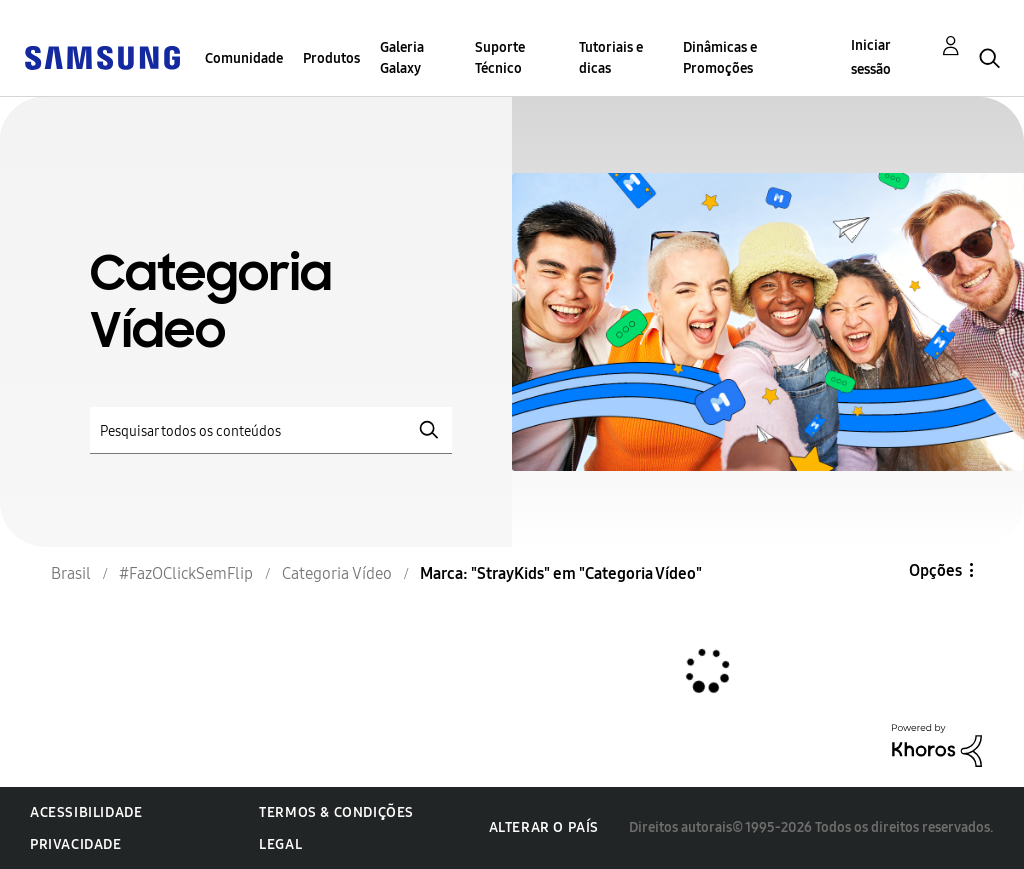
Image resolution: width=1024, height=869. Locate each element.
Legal (280, 844)
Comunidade (244, 58)
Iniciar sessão (871, 57)
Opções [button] (935, 570)
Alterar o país (544, 827)
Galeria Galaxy (402, 58)
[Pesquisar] (271, 430)
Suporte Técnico (500, 58)
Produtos (331, 58)
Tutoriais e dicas (611, 58)
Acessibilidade (86, 812)
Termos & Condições (336, 812)
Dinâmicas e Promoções (720, 58)
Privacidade (76, 844)
